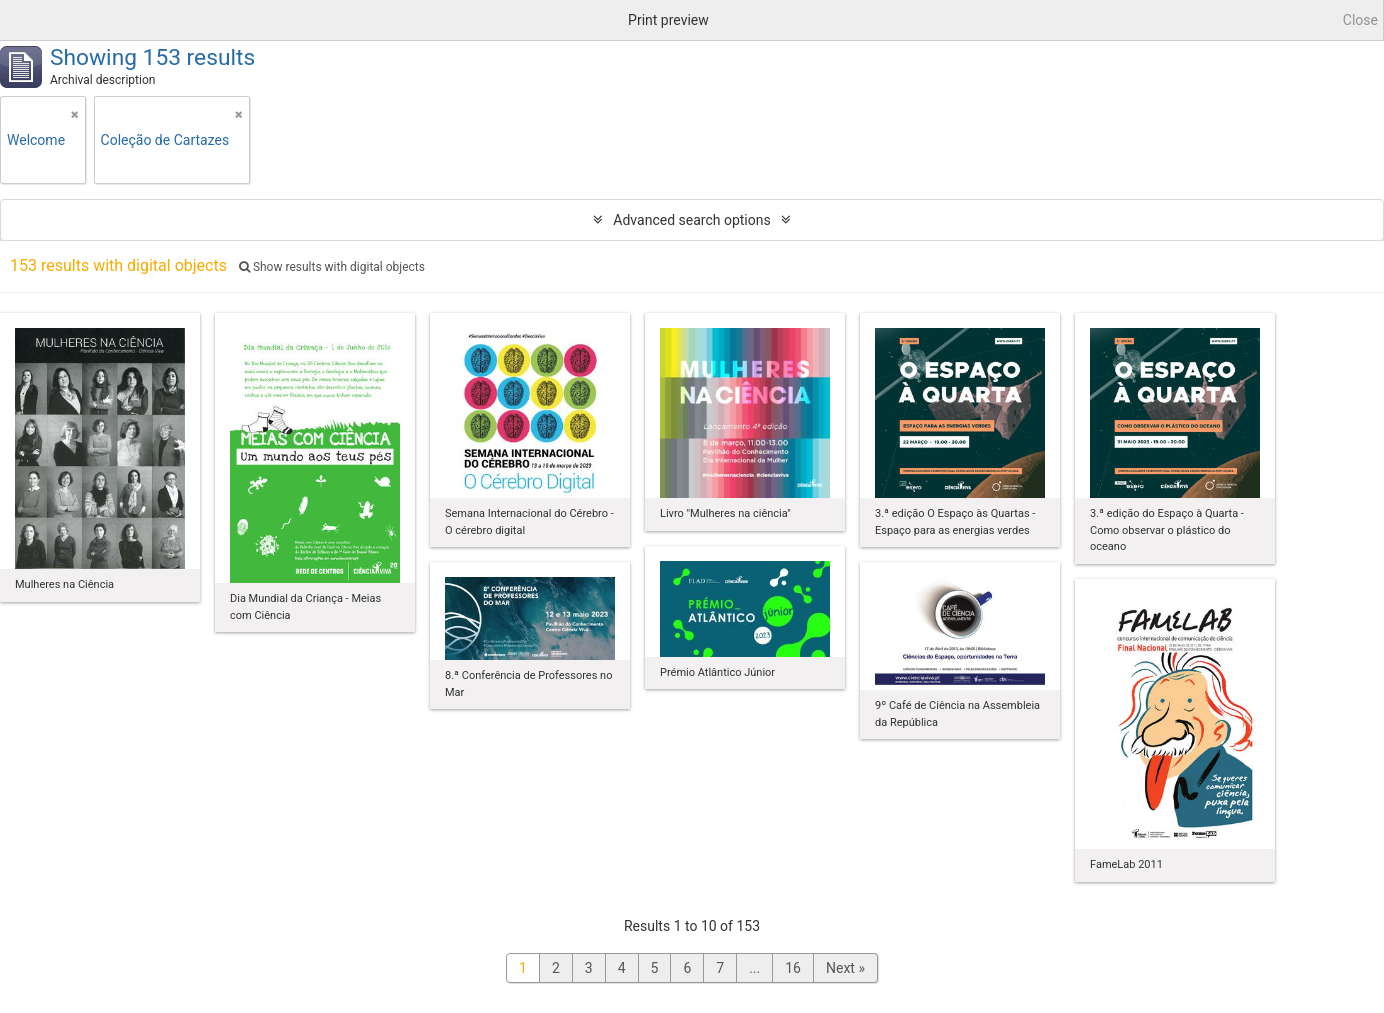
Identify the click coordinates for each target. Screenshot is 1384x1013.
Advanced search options (691, 220)
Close (1360, 20)
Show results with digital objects (332, 267)
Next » (845, 968)
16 (793, 968)
